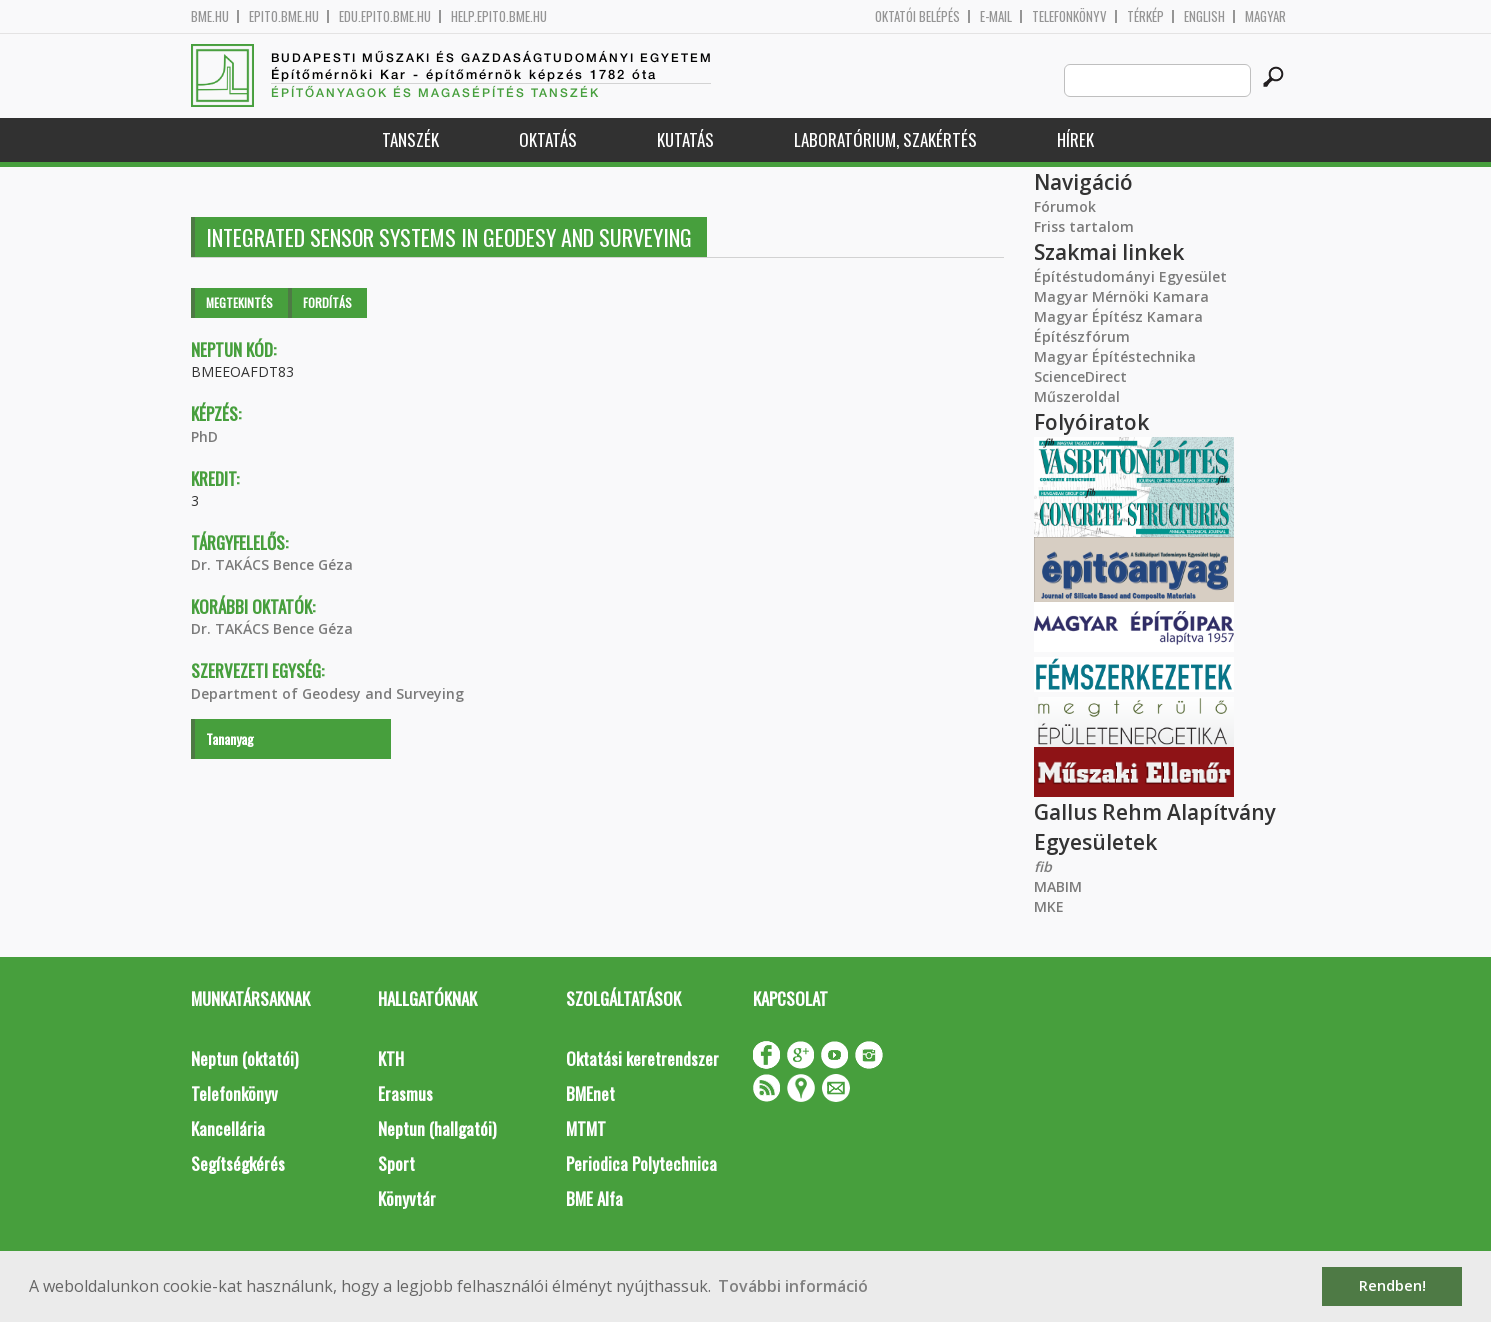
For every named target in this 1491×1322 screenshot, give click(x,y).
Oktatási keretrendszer (642, 1058)
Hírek (1075, 139)
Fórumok (1065, 206)
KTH (391, 1058)
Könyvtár (407, 1198)
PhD (204, 436)
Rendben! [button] (1392, 1285)
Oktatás (548, 139)
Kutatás (685, 139)
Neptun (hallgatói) (437, 1128)
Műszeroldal (1077, 396)
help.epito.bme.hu (499, 16)
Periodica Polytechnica (641, 1163)
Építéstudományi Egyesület (1130, 276)
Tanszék (410, 139)
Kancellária (228, 1128)
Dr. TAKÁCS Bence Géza (272, 564)
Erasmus (405, 1093)
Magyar (1265, 16)
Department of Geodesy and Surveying (327, 693)
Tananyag (230, 738)
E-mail (996, 16)
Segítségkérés (238, 1163)
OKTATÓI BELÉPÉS (917, 16)
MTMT (586, 1128)
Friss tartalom (1084, 226)
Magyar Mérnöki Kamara (1121, 296)
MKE (1049, 906)
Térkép (1145, 16)
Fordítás (327, 302)
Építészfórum (1082, 336)
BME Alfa (594, 1198)
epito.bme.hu (284, 16)
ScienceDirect (1080, 376)
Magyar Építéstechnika (1115, 356)
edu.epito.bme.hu (385, 16)
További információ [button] (793, 1286)
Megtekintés (239, 302)
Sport (396, 1163)
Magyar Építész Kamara (1118, 316)
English (1204, 16)
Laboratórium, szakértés (885, 139)
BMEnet (590, 1093)
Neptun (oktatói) (244, 1058)
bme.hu (210, 16)
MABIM (1058, 886)
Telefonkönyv (1069, 16)
